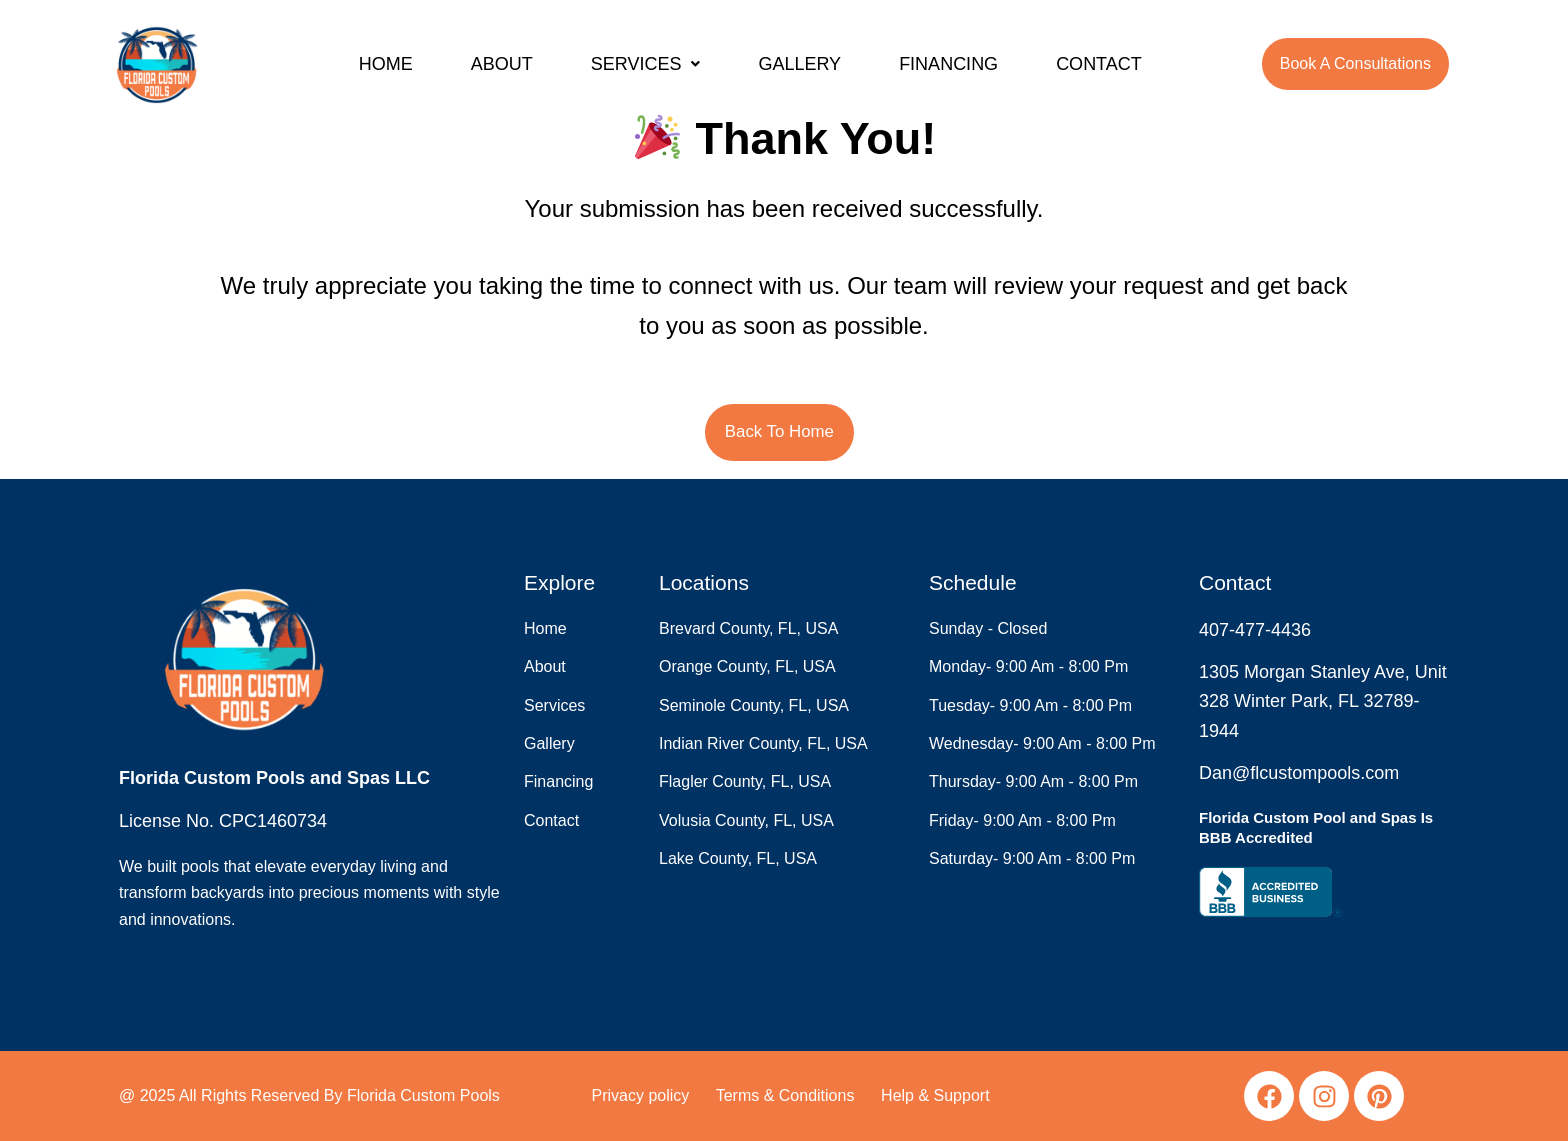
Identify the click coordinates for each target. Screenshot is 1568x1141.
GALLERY (799, 64)
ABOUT (502, 64)
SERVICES (646, 64)
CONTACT (1099, 64)
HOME (386, 64)
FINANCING (948, 64)
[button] (646, 64)
